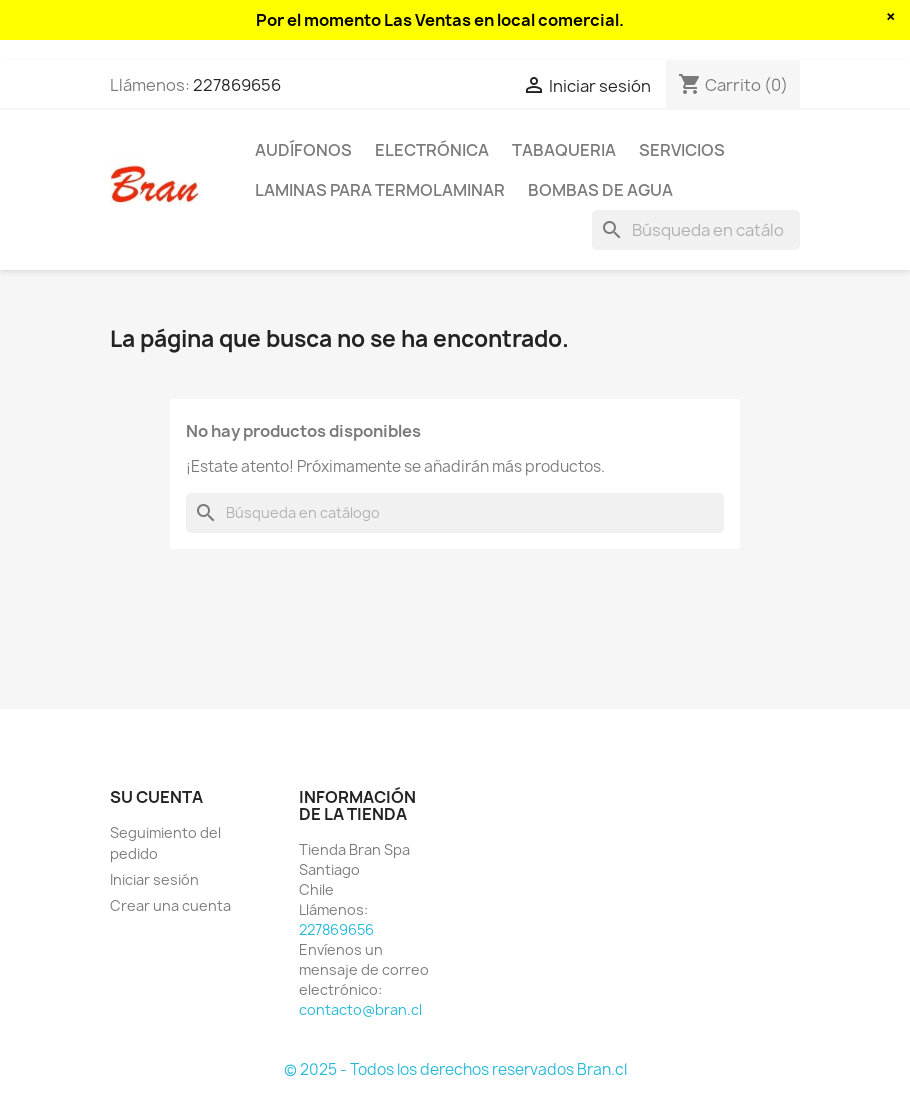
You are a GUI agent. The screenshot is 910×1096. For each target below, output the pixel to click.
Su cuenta (156, 797)
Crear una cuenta (170, 905)
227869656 (237, 85)
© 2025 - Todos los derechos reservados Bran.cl (455, 1069)
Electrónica (432, 150)
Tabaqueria (564, 150)
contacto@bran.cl (360, 1009)
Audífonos (303, 150)
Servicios (682, 150)
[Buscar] (696, 230)
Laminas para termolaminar (380, 190)
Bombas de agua (600, 190)
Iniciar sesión (154, 879)
